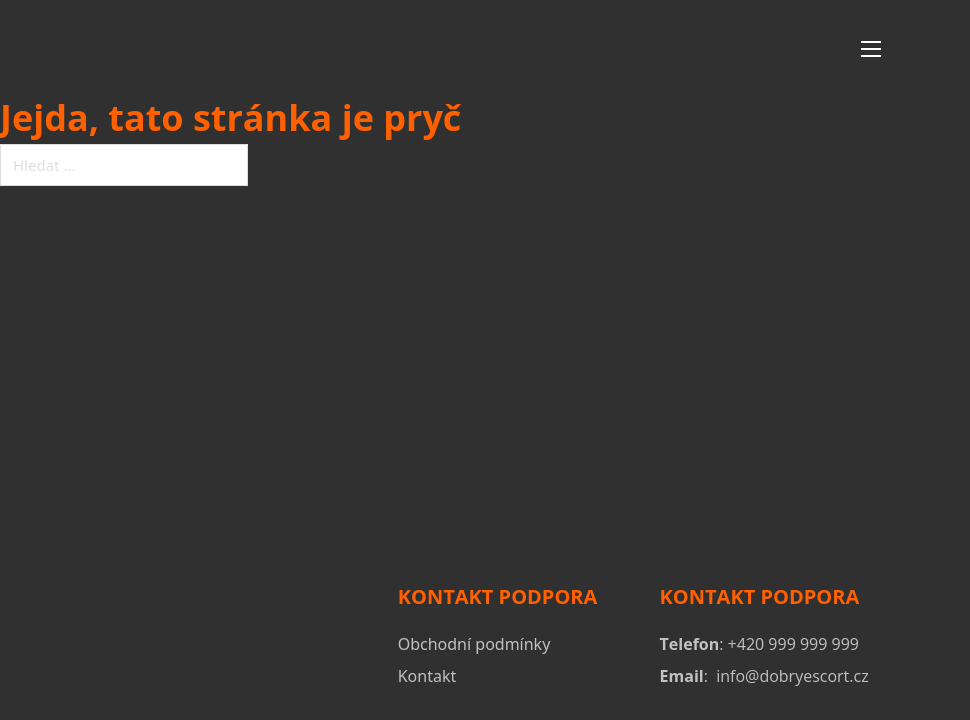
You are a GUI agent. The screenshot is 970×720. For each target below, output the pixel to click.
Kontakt (427, 676)
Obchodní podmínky (474, 644)
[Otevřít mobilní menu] (871, 49)
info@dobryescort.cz (792, 676)
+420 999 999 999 (793, 644)
